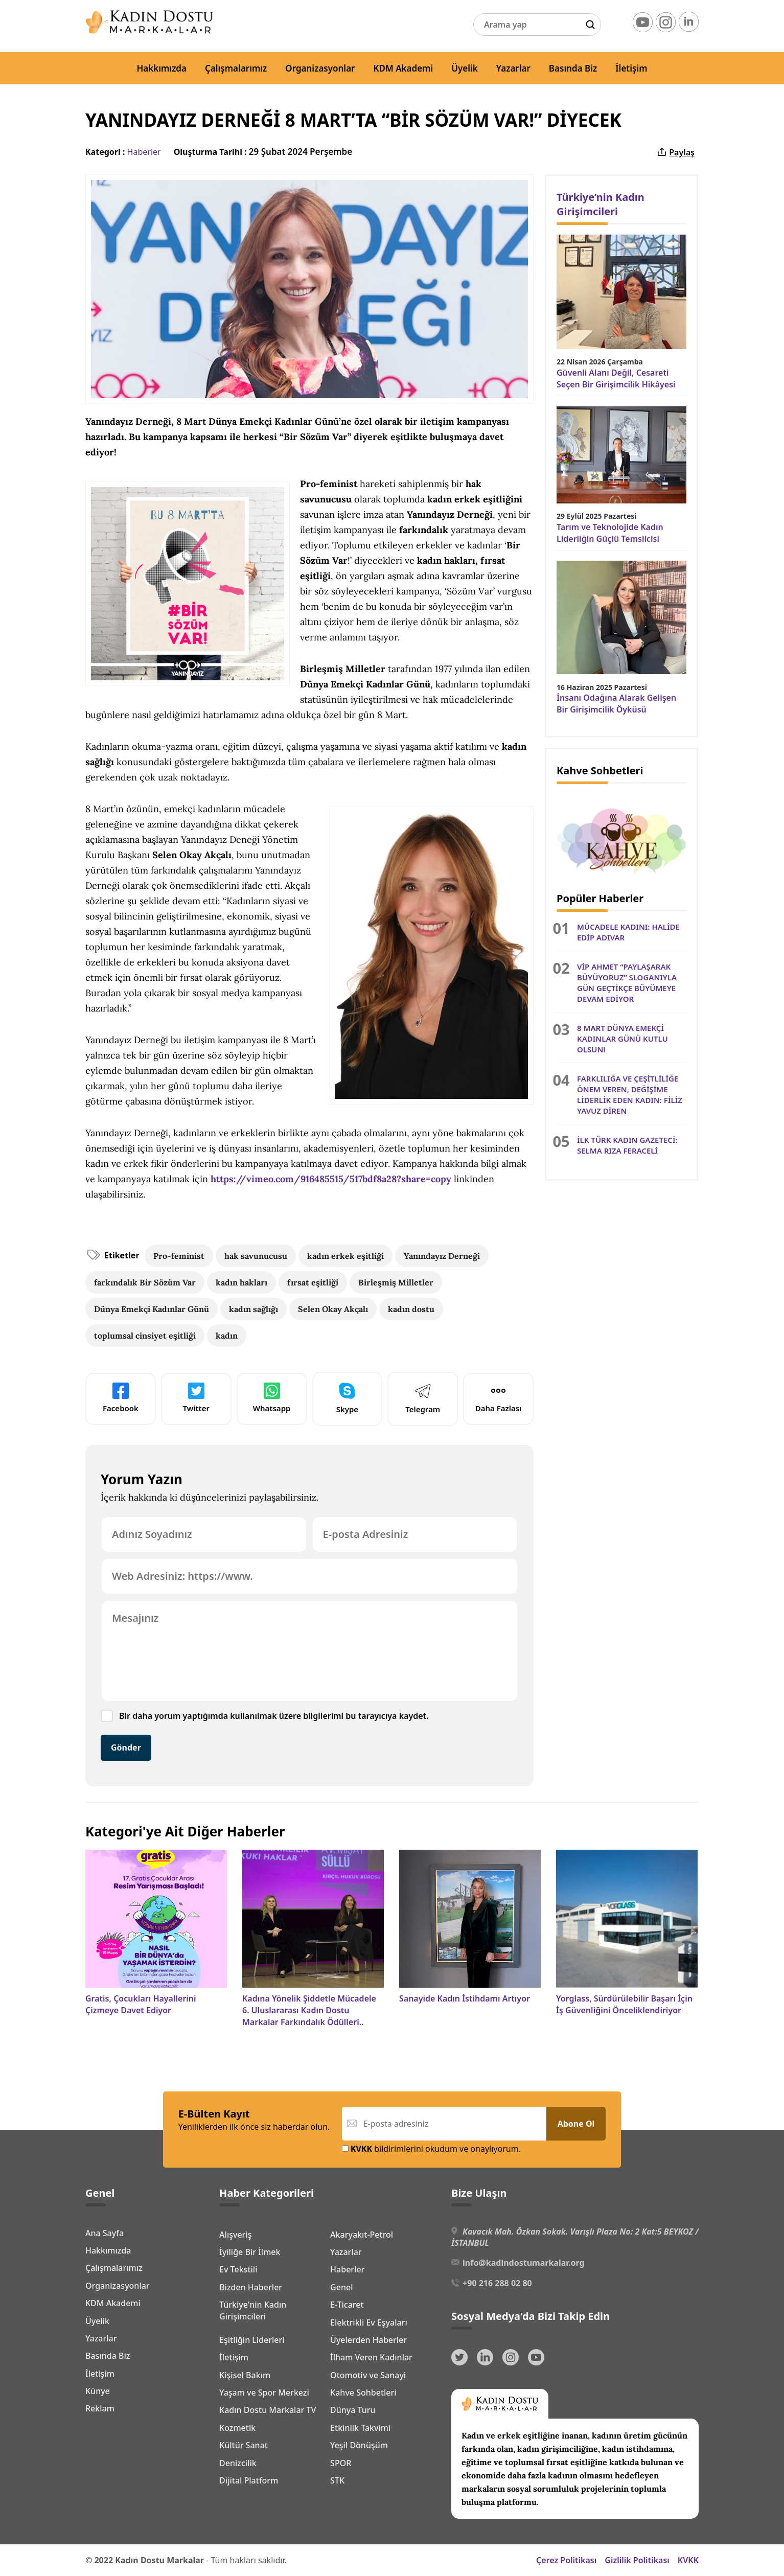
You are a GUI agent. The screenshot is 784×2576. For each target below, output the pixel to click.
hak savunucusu (255, 1256)
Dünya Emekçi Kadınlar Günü (151, 1309)
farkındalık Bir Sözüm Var (145, 1282)
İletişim (631, 68)
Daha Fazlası (498, 1398)
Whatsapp (272, 1398)
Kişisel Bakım (244, 2375)
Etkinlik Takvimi (360, 2427)
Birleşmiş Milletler (395, 1282)
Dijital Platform (248, 2480)
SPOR (340, 2463)
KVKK (688, 2560)
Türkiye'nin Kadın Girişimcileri (252, 2310)
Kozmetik (237, 2427)
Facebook (121, 1398)
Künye (97, 2391)
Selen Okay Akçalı (333, 1309)
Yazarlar (513, 68)
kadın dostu (411, 1309)
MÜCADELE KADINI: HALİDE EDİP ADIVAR (628, 932)
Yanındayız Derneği (442, 1256)
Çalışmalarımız (236, 68)
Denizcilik (238, 2463)
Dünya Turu (353, 2410)
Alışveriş (235, 2234)
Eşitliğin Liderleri (252, 2339)
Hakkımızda (161, 68)
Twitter (196, 1398)
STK (337, 2480)
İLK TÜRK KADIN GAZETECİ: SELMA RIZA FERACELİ (627, 1145)
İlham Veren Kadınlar (371, 2357)
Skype (347, 1398)
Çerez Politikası (566, 2560)
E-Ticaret (347, 2304)
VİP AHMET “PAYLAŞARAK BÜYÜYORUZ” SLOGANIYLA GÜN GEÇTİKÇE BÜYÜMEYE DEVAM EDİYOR (627, 982)
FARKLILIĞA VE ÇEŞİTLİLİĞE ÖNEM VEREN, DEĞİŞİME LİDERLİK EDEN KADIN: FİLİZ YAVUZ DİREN (629, 1094)
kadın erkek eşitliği (345, 1256)
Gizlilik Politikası (637, 2560)
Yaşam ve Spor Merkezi (264, 2392)
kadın (227, 1335)
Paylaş (675, 152)
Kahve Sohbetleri (363, 2392)
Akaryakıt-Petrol (361, 2234)
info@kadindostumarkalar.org (523, 2262)
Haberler (144, 151)
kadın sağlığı (253, 1309)
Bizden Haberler (250, 2287)
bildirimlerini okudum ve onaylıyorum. (431, 2148)
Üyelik (464, 68)
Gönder (126, 1747)
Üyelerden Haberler (368, 2339)
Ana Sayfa (104, 2233)
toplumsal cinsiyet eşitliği (145, 1335)
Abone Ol (576, 2123)
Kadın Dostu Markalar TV (267, 2410)
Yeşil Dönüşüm (359, 2445)
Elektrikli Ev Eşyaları (368, 2322)
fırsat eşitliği (312, 1282)
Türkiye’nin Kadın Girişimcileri (600, 204)
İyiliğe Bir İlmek (249, 2252)
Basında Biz (573, 68)
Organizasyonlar (320, 68)
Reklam (99, 2408)
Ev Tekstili (238, 2269)
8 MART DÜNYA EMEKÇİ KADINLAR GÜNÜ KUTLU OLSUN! (622, 1038)
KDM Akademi (403, 68)
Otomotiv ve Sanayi (368, 2375)
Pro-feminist (178, 1256)
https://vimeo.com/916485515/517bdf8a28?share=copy (331, 1179)
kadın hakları (241, 1282)
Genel (341, 2287)
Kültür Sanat (243, 2445)
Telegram (422, 1398)
